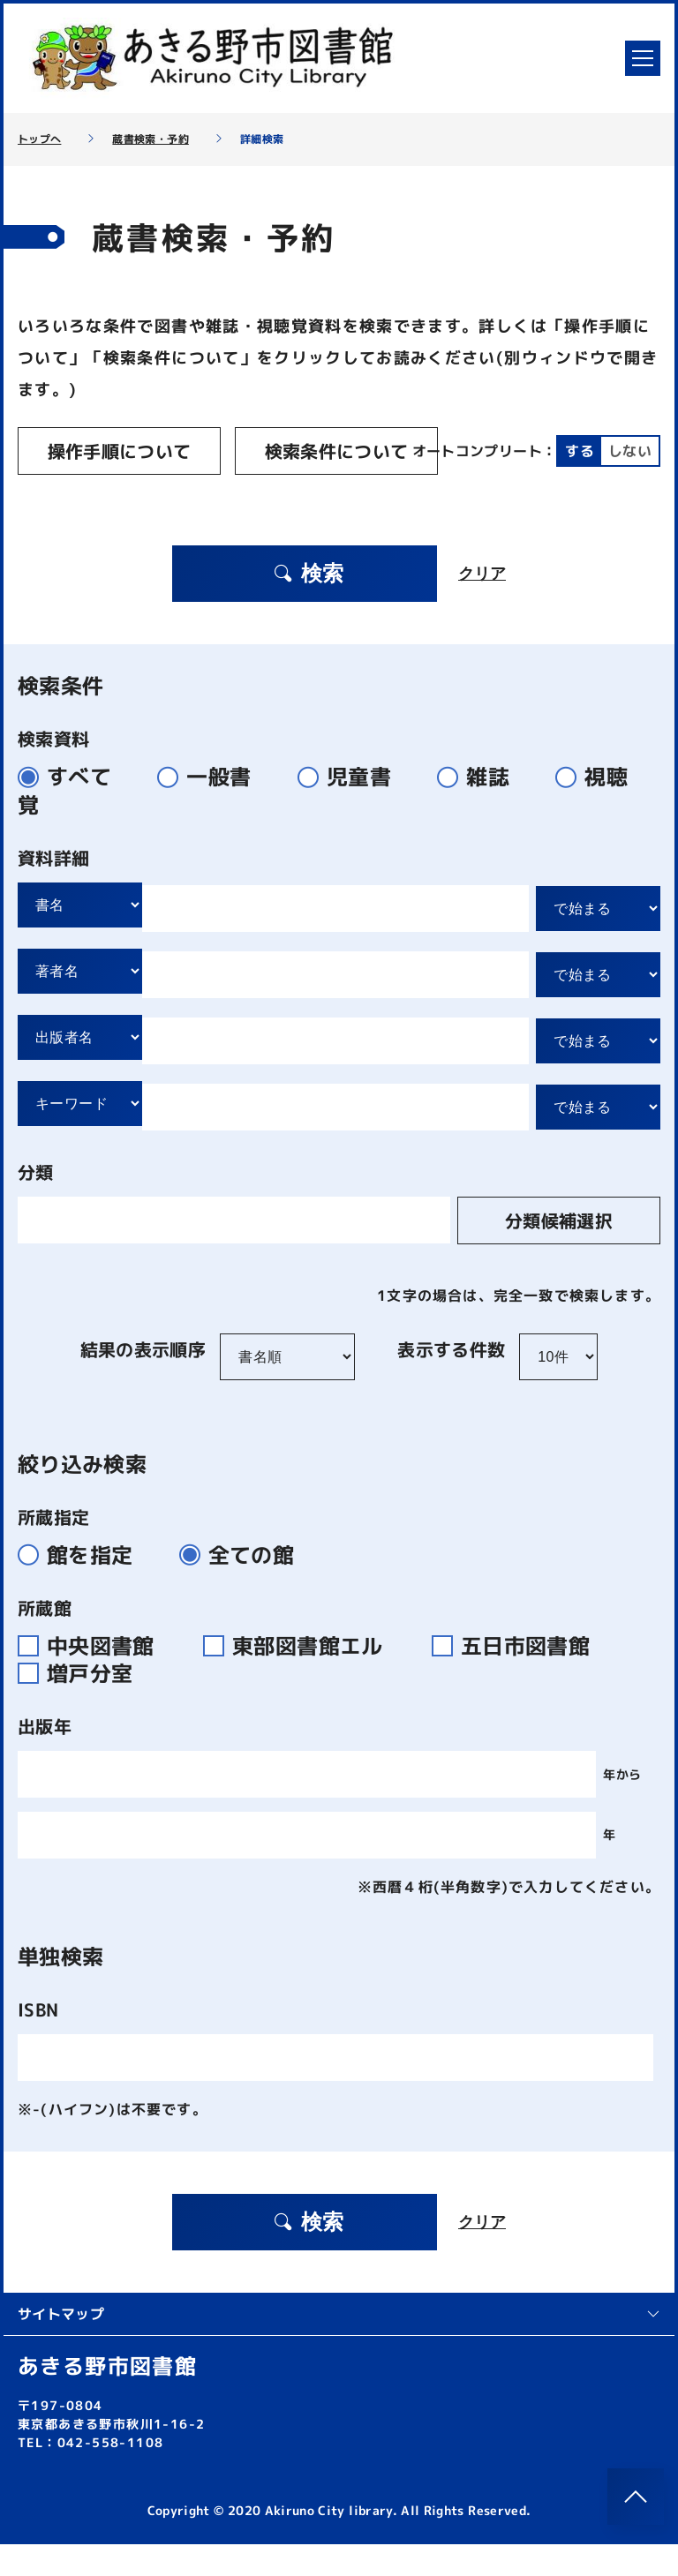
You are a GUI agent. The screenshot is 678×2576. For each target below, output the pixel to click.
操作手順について (120, 451)
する (185, 490)
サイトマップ (339, 2345)
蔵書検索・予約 (150, 139)
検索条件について (337, 451)
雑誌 (480, 808)
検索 (308, 605)
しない (235, 490)
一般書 (211, 808)
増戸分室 (82, 1705)
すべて (72, 808)
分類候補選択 (559, 1252)
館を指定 (82, 1587)
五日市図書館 (518, 1678)
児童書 (352, 808)
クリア (482, 605)
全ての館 (244, 1587)
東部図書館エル (303, 1678)
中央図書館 (97, 1678)
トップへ (39, 139)
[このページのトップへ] (635, 2496)
